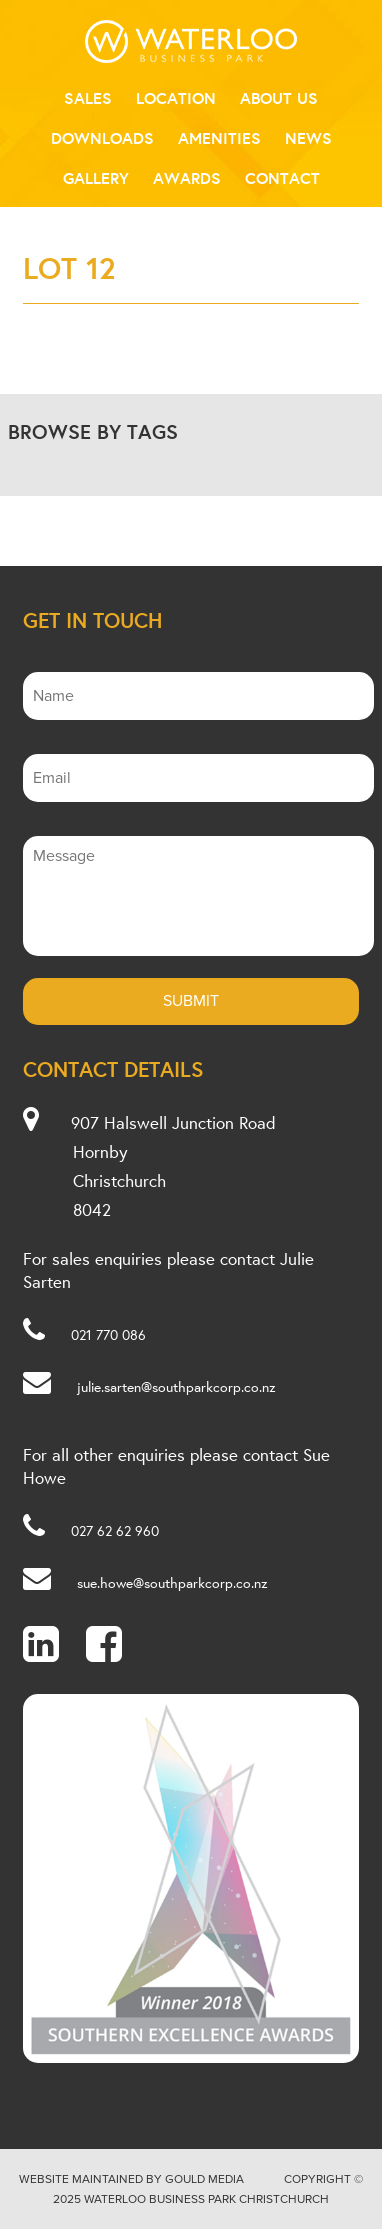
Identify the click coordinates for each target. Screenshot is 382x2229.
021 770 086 (108, 1335)
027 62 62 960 (115, 1531)
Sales (88, 98)
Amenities (219, 138)
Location (176, 98)
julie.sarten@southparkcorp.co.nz (176, 1387)
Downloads (102, 138)
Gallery (96, 178)
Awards (187, 178)
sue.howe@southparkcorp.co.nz (172, 1583)
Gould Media (204, 2179)
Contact (282, 178)
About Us (279, 98)
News (308, 138)
